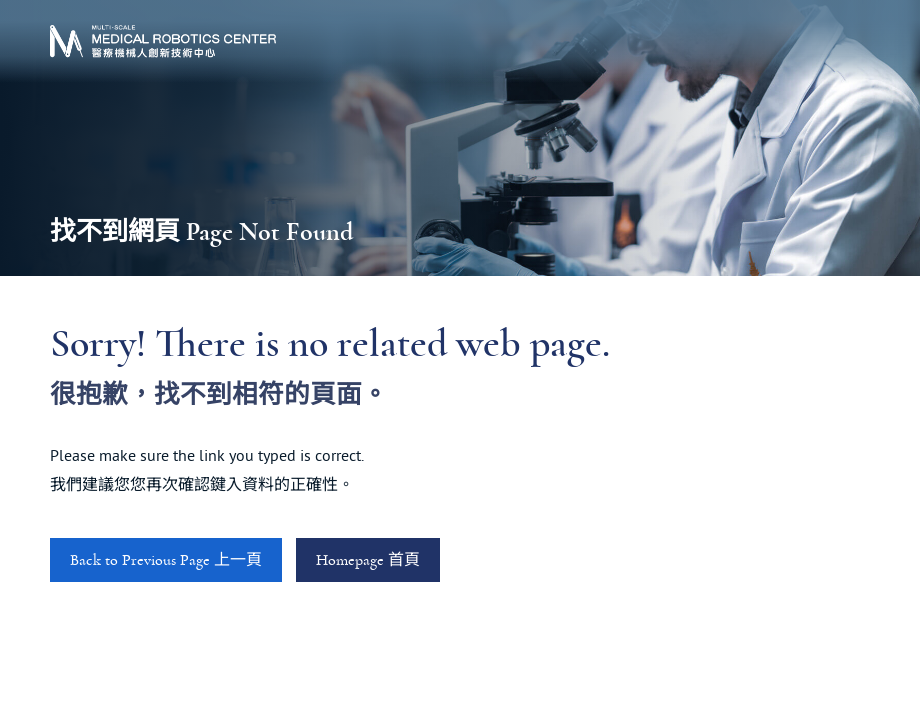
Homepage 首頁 (368, 560)
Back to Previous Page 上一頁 (166, 560)
